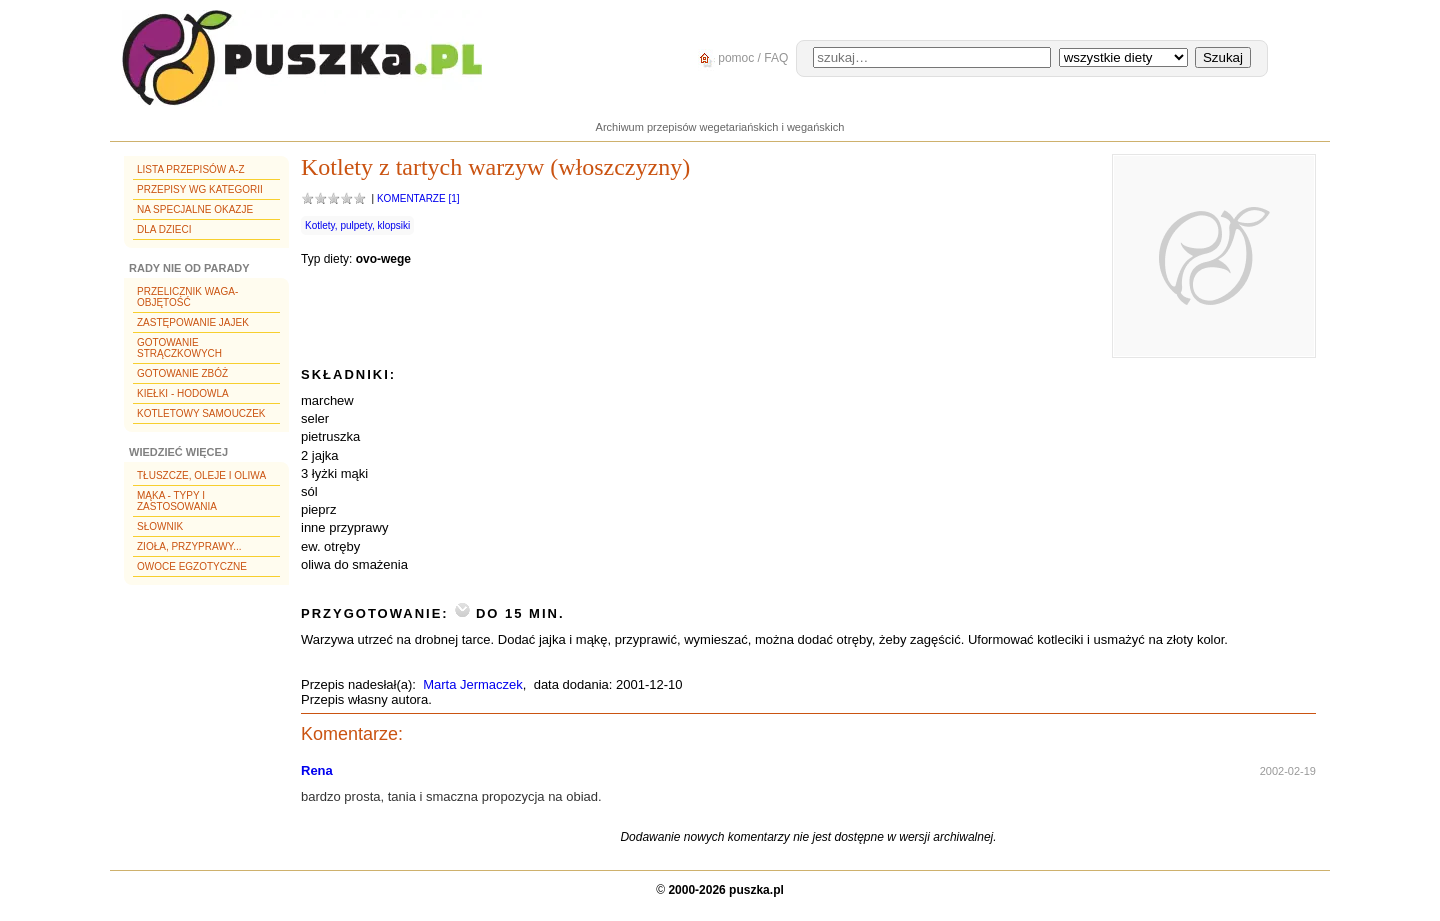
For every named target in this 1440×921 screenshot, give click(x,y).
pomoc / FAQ (740, 58)
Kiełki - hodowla (183, 393)
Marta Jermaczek (473, 684)
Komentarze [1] (418, 198)
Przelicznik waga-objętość (187, 297)
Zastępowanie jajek (193, 322)
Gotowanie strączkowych (179, 348)
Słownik (160, 526)
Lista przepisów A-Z (191, 169)
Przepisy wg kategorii (200, 189)
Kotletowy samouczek (201, 413)
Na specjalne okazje (195, 209)
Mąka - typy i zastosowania (177, 501)
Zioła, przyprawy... (189, 546)
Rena (317, 770)
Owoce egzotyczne (192, 566)
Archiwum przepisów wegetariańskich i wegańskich (720, 127)
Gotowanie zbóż (182, 373)
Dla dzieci (164, 229)
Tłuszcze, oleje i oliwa (201, 475)
